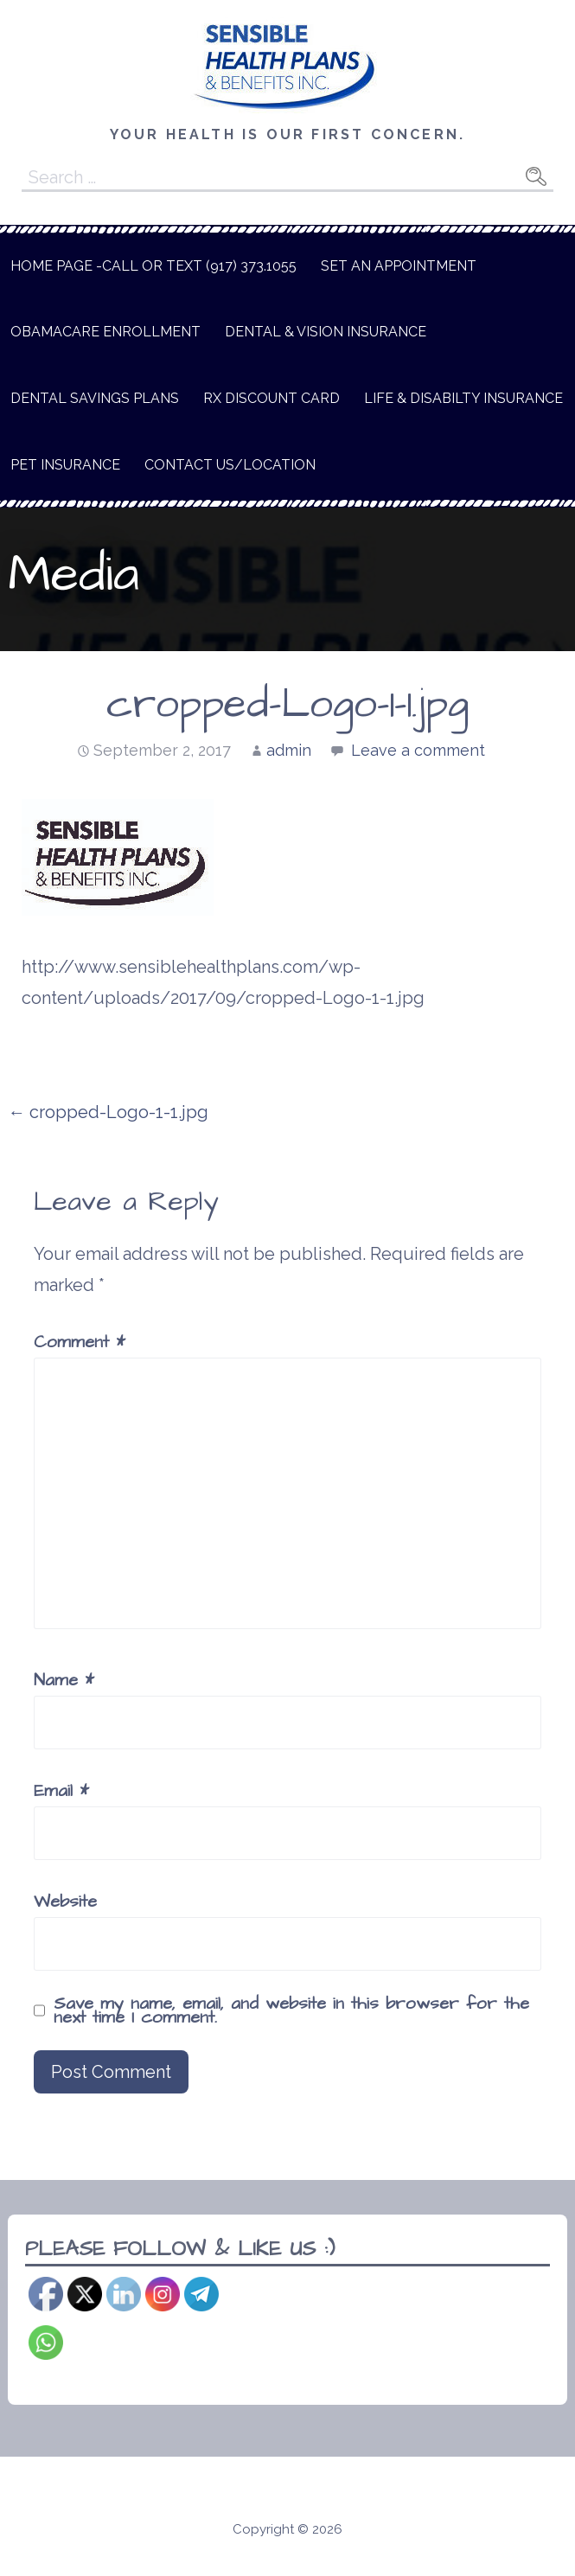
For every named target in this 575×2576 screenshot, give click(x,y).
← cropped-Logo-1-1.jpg (108, 1112)
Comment (79, 1342)
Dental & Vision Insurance (325, 331)
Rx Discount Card (271, 398)
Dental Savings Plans (94, 398)
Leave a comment (418, 750)
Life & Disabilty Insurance (463, 398)
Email (61, 1791)
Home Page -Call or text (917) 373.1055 (153, 266)
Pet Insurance (65, 465)
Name (64, 1680)
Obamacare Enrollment (105, 331)
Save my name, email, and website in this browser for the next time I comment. (291, 2010)
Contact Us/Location (230, 465)
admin (288, 750)
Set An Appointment (398, 266)
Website (65, 1901)
